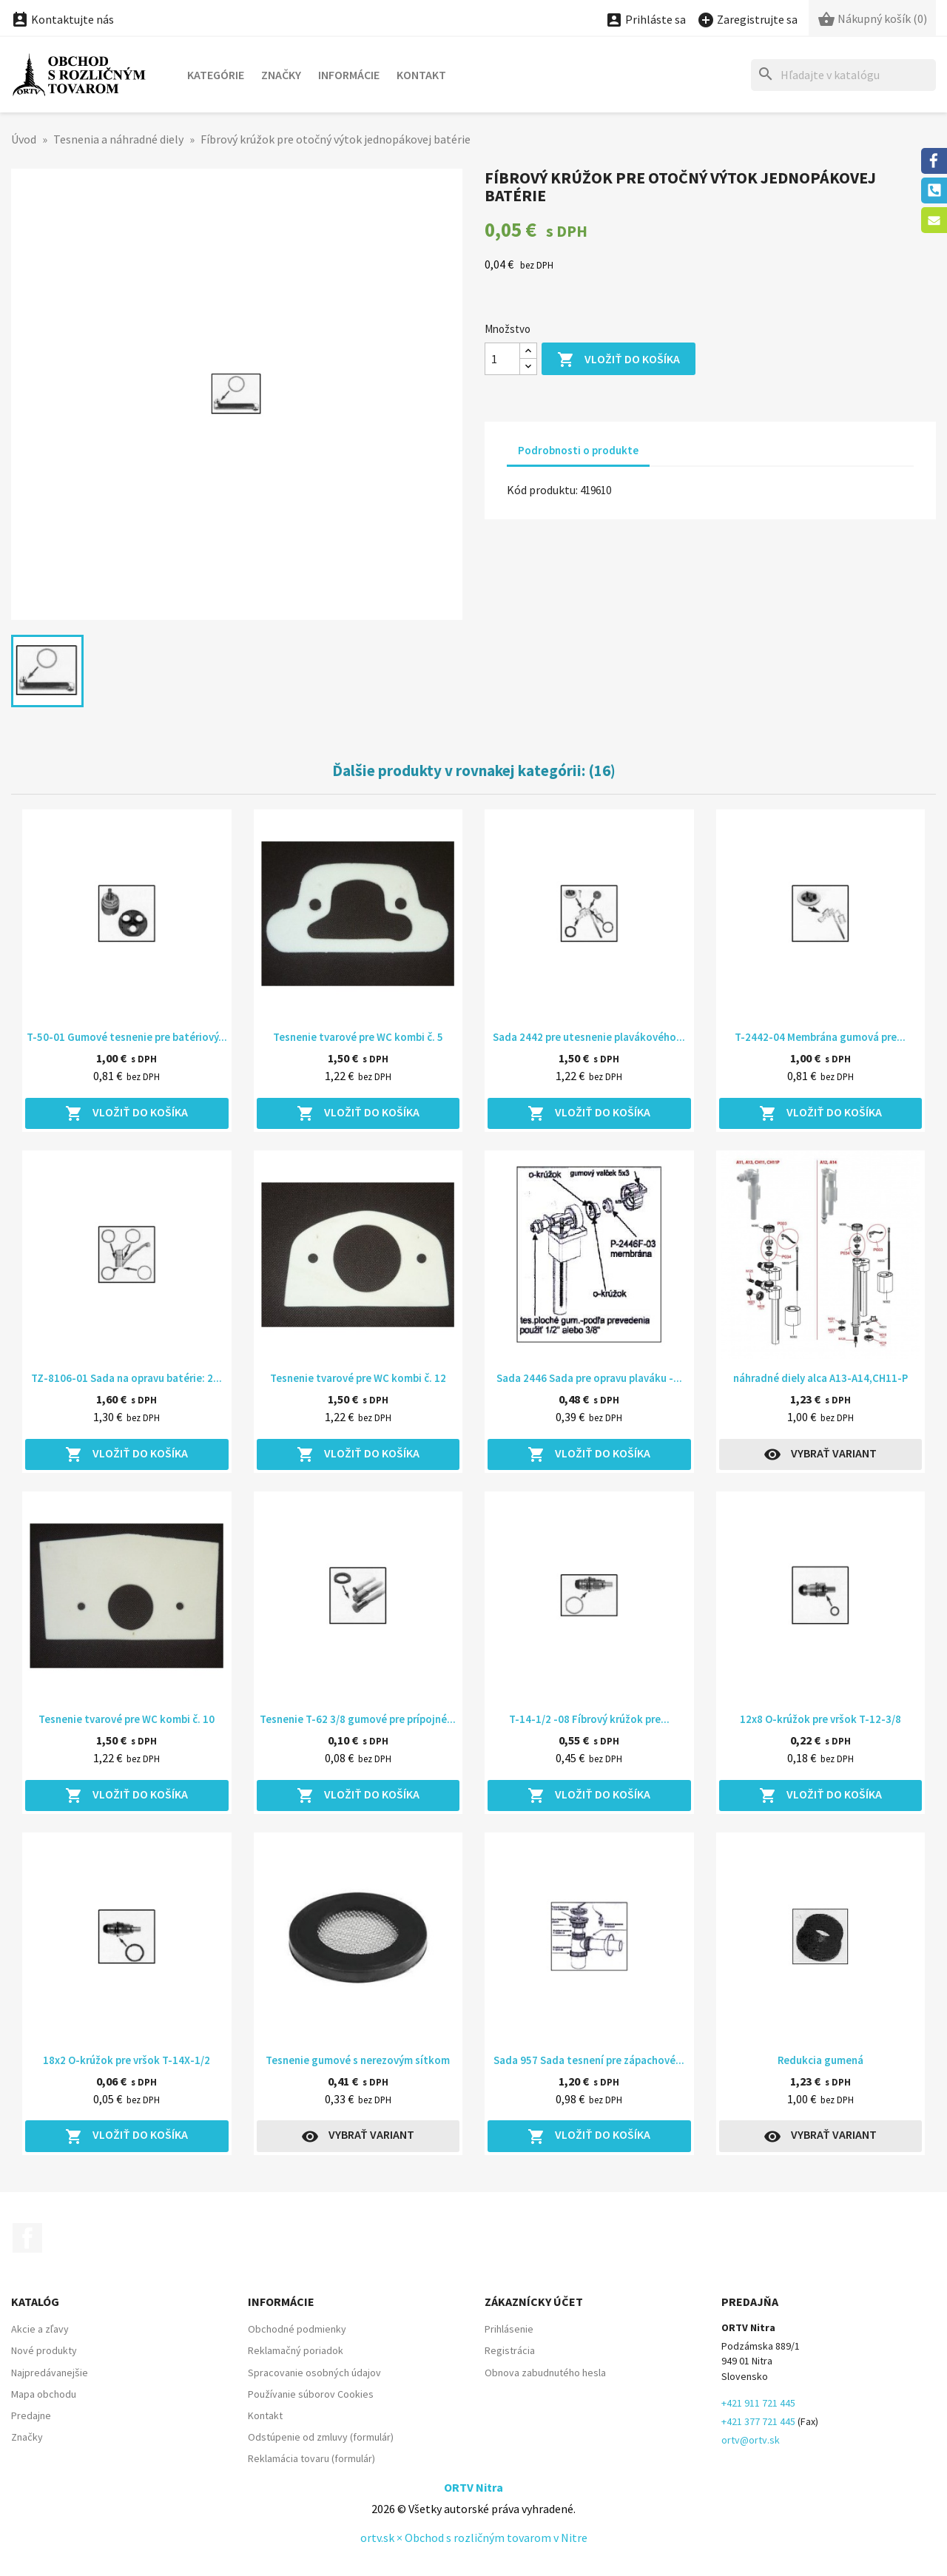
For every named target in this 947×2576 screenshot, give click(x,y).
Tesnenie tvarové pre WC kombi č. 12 (358, 1378)
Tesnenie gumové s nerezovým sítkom (358, 2060)
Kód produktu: (542, 489)
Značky (281, 74)
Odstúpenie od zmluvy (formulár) (321, 2437)
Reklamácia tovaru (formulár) (311, 2458)
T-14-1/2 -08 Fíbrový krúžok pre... (589, 1719)
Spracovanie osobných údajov (314, 2372)
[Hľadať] (843, 75)
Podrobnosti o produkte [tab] (578, 450)
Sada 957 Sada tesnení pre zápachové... (588, 2060)
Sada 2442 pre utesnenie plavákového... (589, 1037)
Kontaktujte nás (62, 19)
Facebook (27, 2238)
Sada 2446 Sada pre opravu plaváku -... (589, 1378)
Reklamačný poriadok (295, 2350)
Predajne (31, 2415)
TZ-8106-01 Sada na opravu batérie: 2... (126, 1378)
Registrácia (510, 2350)
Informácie (349, 74)
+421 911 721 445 (758, 2403)
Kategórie (215, 74)
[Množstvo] (502, 359)
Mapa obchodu (43, 2394)
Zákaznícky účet (534, 2301)
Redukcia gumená (820, 2060)
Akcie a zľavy (40, 2329)
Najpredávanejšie (49, 2372)
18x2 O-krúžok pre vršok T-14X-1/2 (126, 2060)
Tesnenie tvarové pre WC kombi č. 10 (126, 1719)
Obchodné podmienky (297, 2329)
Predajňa (749, 2301)
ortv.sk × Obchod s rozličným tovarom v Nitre (473, 2537)
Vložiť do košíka (618, 360)
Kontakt (421, 74)
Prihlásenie (509, 2329)
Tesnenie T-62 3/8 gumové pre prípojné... (358, 1719)
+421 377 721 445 (758, 2421)
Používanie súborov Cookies (311, 2394)
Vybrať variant (820, 1454)
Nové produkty (44, 2350)
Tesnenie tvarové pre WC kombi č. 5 (358, 1037)
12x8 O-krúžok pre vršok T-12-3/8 (820, 1719)
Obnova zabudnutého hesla (545, 2372)
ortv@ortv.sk (750, 2440)
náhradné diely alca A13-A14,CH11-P (820, 1378)
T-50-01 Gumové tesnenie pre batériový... (127, 1037)
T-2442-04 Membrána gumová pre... (820, 1037)
